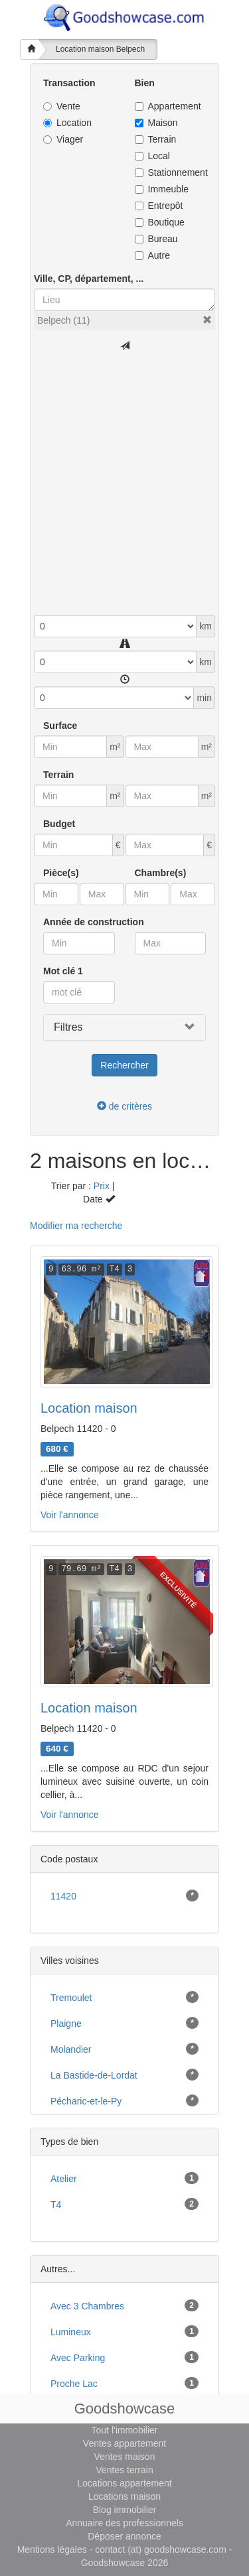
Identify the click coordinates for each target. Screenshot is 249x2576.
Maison (156, 122)
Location (67, 122)
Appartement (168, 106)
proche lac (74, 2383)
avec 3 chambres (87, 2306)
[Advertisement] (124, 483)
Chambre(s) (161, 873)
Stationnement (171, 172)
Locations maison (124, 2496)
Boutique (160, 222)
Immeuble (162, 189)
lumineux (70, 2332)
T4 (55, 2204)
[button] (207, 319)
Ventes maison (124, 2456)
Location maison (89, 1408)
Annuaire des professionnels (124, 2523)
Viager (63, 139)
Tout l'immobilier (125, 2430)
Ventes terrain (124, 2470)
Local (152, 156)
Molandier (70, 2049)
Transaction (69, 83)
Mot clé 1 (63, 971)
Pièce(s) (61, 873)
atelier (63, 2178)
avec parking (77, 2357)
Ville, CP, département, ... (88, 278)
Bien (145, 83)
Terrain (156, 139)
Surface (60, 725)
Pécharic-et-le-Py (86, 2101)
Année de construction (93, 922)
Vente (61, 106)
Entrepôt (159, 205)
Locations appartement (124, 2483)
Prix (102, 1186)
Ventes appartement (124, 2443)
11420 (63, 1896)
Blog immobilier (125, 2509)
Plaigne (66, 2023)
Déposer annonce (124, 2536)
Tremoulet (71, 1997)
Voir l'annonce (70, 1515)
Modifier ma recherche (76, 1225)
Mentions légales (52, 2549)
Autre (152, 255)
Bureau (156, 238)
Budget (59, 823)
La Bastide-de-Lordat (93, 2075)
